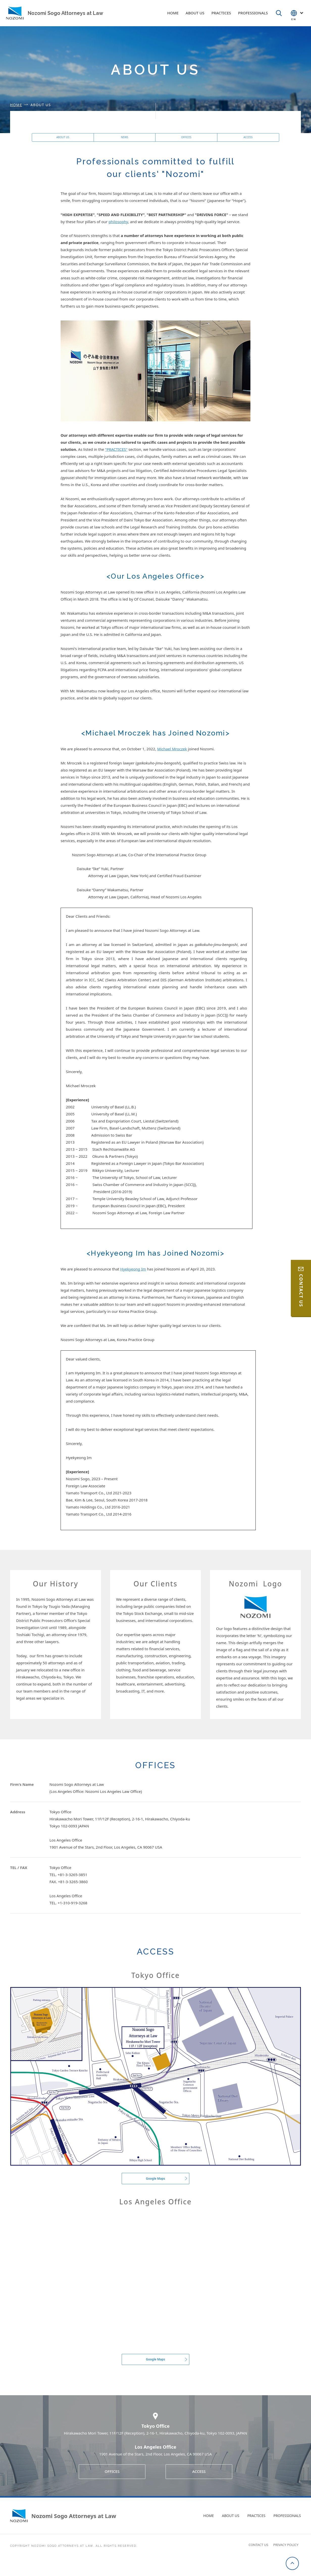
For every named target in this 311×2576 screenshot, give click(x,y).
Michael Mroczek (172, 752)
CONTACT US (258, 2560)
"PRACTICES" (116, 453)
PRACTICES (256, 2530)
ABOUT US (62, 139)
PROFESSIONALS (287, 2530)
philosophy (118, 225)
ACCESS (248, 139)
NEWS (124, 139)
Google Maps (155, 2185)
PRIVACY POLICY (285, 2560)
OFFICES (186, 139)
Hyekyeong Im (133, 1273)
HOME (208, 2530)
